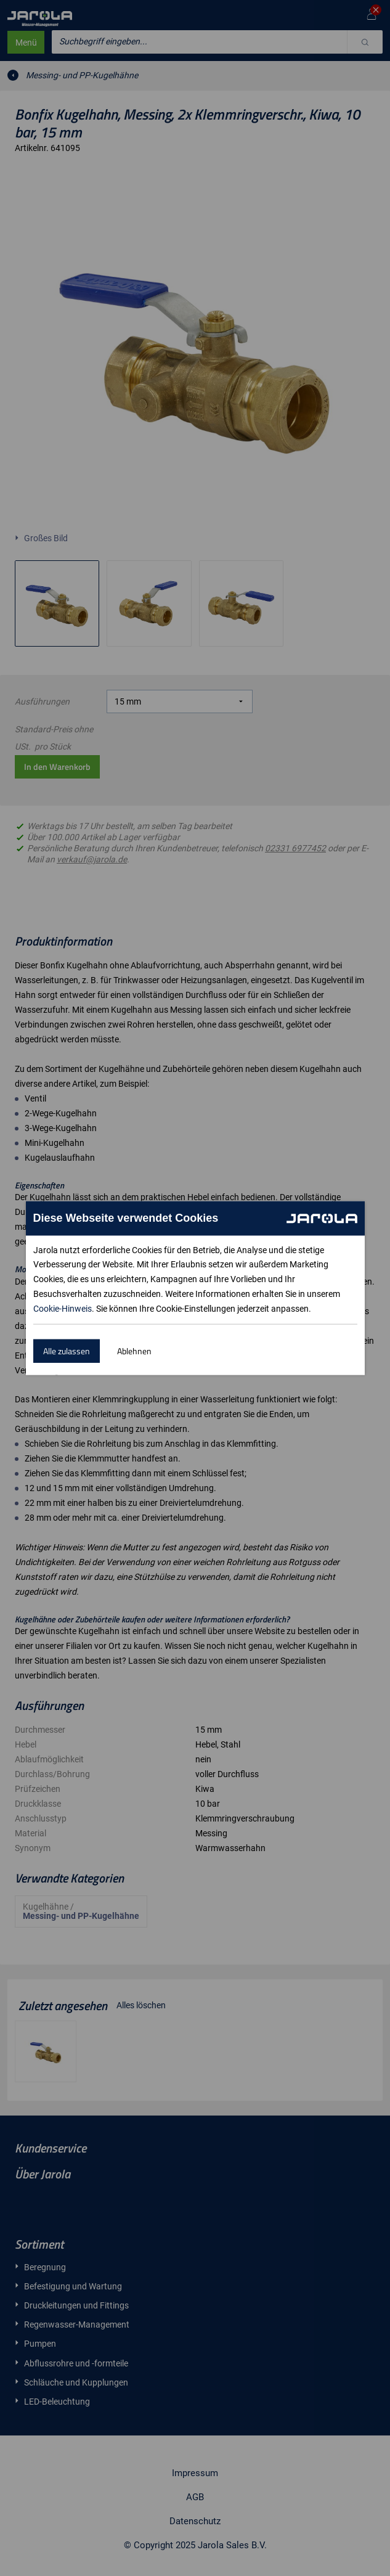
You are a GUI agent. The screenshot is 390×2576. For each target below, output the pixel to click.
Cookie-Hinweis (62, 1309)
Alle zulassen (66, 1350)
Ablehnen (134, 1350)
